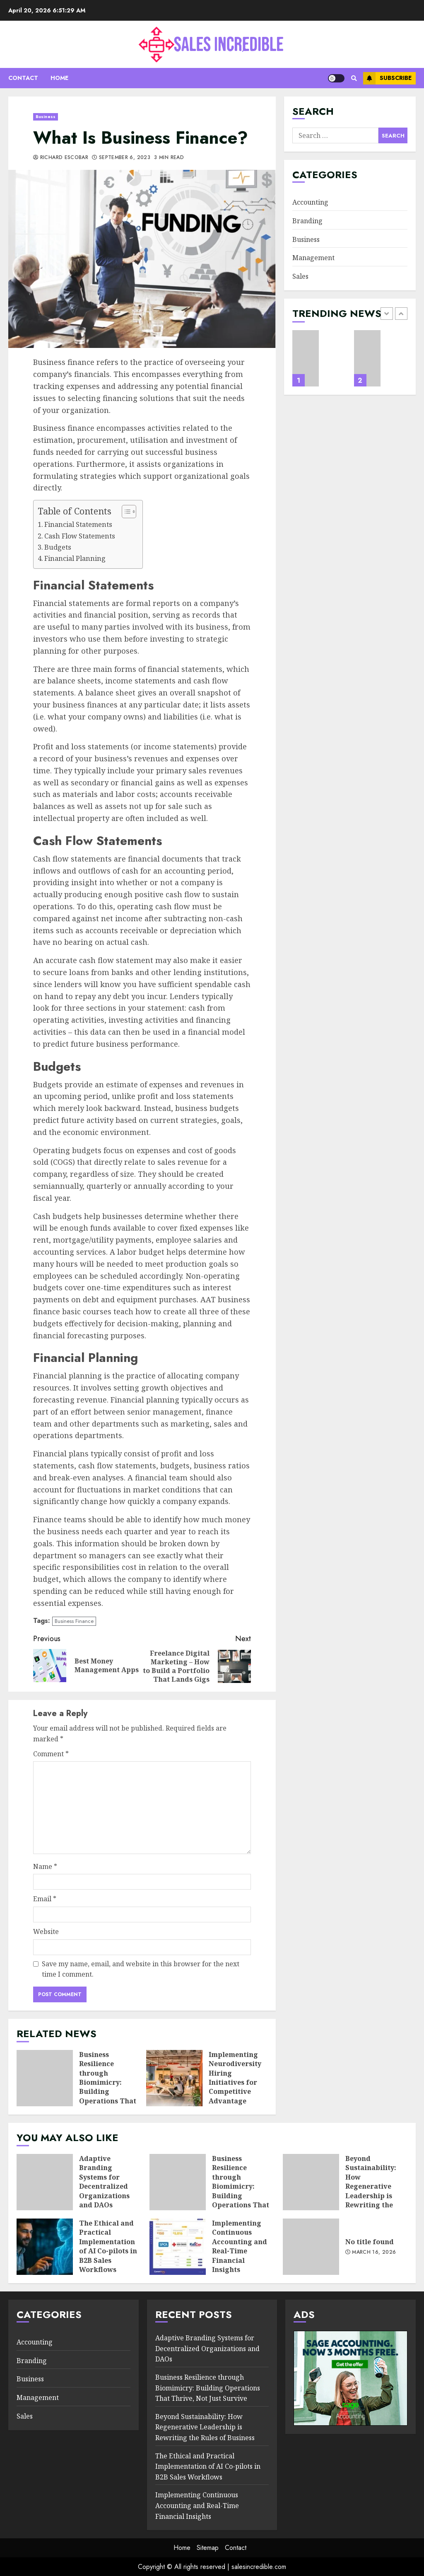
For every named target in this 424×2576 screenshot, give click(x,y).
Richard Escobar (60, 158)
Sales (300, 276)
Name (45, 1866)
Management (313, 257)
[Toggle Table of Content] (125, 512)
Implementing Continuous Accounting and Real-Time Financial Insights (177, 2247)
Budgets (57, 547)
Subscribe (387, 78)
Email (44, 1898)
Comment (51, 1753)
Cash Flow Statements (79, 536)
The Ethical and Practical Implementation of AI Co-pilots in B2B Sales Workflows (45, 2247)
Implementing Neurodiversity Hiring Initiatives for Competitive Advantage (174, 2078)
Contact (23, 78)
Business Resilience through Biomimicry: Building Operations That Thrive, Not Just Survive (45, 2078)
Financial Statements (78, 524)
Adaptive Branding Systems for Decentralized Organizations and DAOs (305, 358)
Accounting (310, 202)
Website (46, 1931)
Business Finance (74, 1621)
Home (59, 78)
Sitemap (208, 2547)
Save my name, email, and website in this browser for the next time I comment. (140, 1969)
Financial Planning (75, 558)
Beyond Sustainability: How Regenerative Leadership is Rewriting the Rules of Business (311, 2182)
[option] (319, 362)
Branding (307, 220)
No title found (311, 2247)
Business (45, 116)
